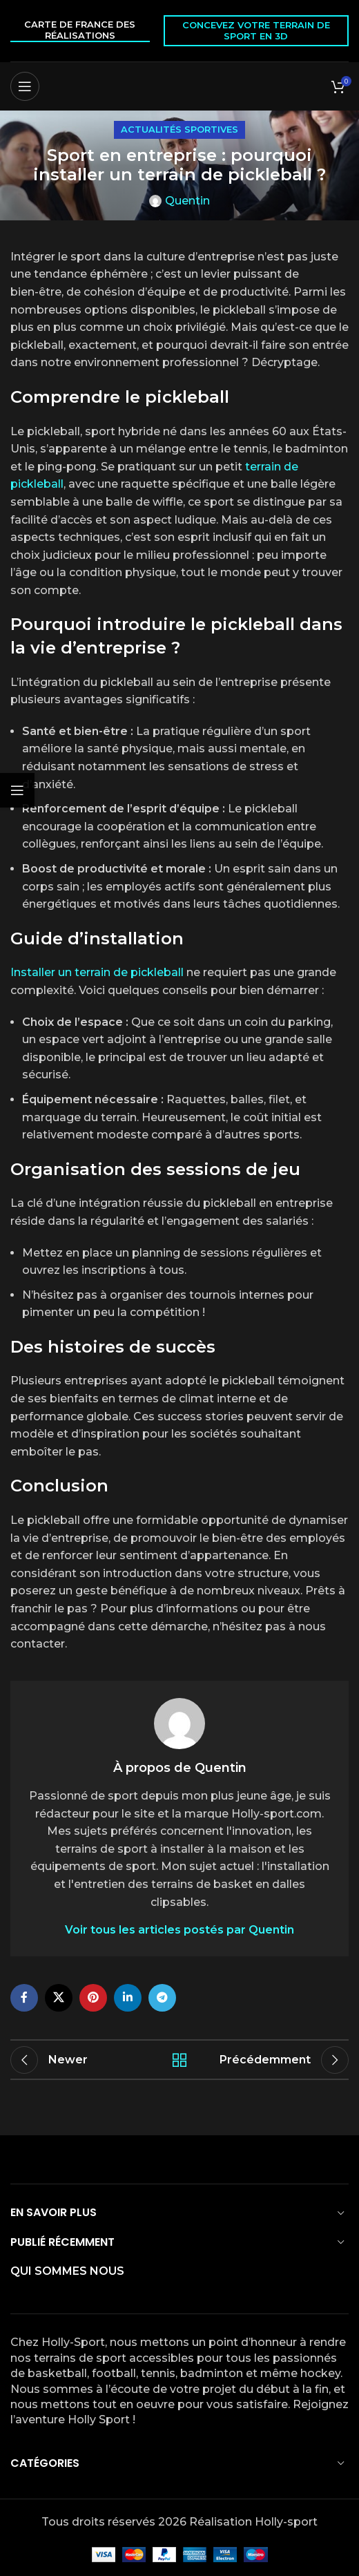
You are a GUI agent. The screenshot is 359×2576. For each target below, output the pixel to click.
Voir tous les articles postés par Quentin (179, 1929)
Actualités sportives (179, 129)
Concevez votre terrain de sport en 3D (256, 30)
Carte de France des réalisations (79, 30)
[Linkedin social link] (128, 1998)
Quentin (187, 200)
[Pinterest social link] (93, 1998)
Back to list (180, 2060)
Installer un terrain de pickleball (97, 972)
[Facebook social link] (24, 1998)
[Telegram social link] (162, 1998)
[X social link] (58, 1998)
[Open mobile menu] (24, 86)
